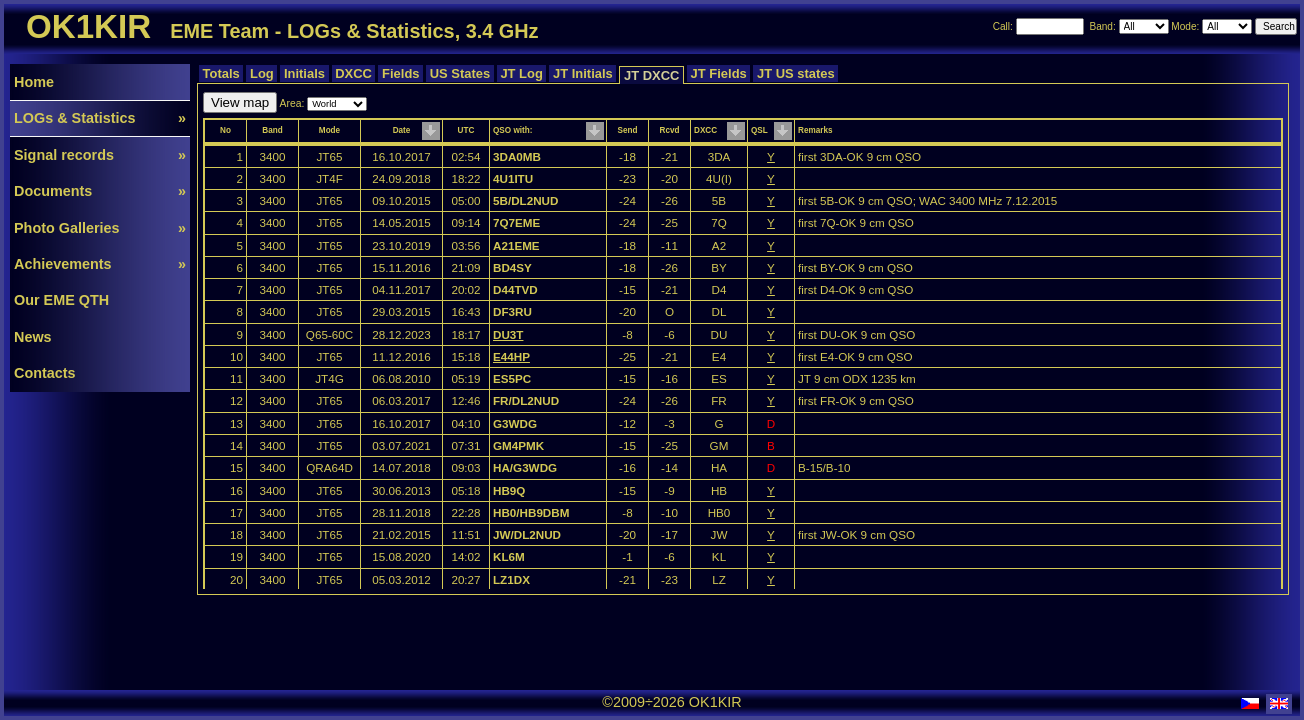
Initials (304, 73)
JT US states (795, 73)
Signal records (100, 155)
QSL (759, 130)
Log (261, 73)
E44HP (511, 356)
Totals (221, 73)
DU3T (508, 334)
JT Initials (582, 73)
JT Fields (718, 73)
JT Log (522, 73)
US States (460, 73)
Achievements (100, 264)
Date (402, 130)
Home (34, 82)
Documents (100, 191)
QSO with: (512, 130)
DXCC (354, 73)
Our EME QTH (61, 300)
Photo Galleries (100, 228)
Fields (400, 73)
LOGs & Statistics (100, 118)
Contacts (45, 373)
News (33, 337)
